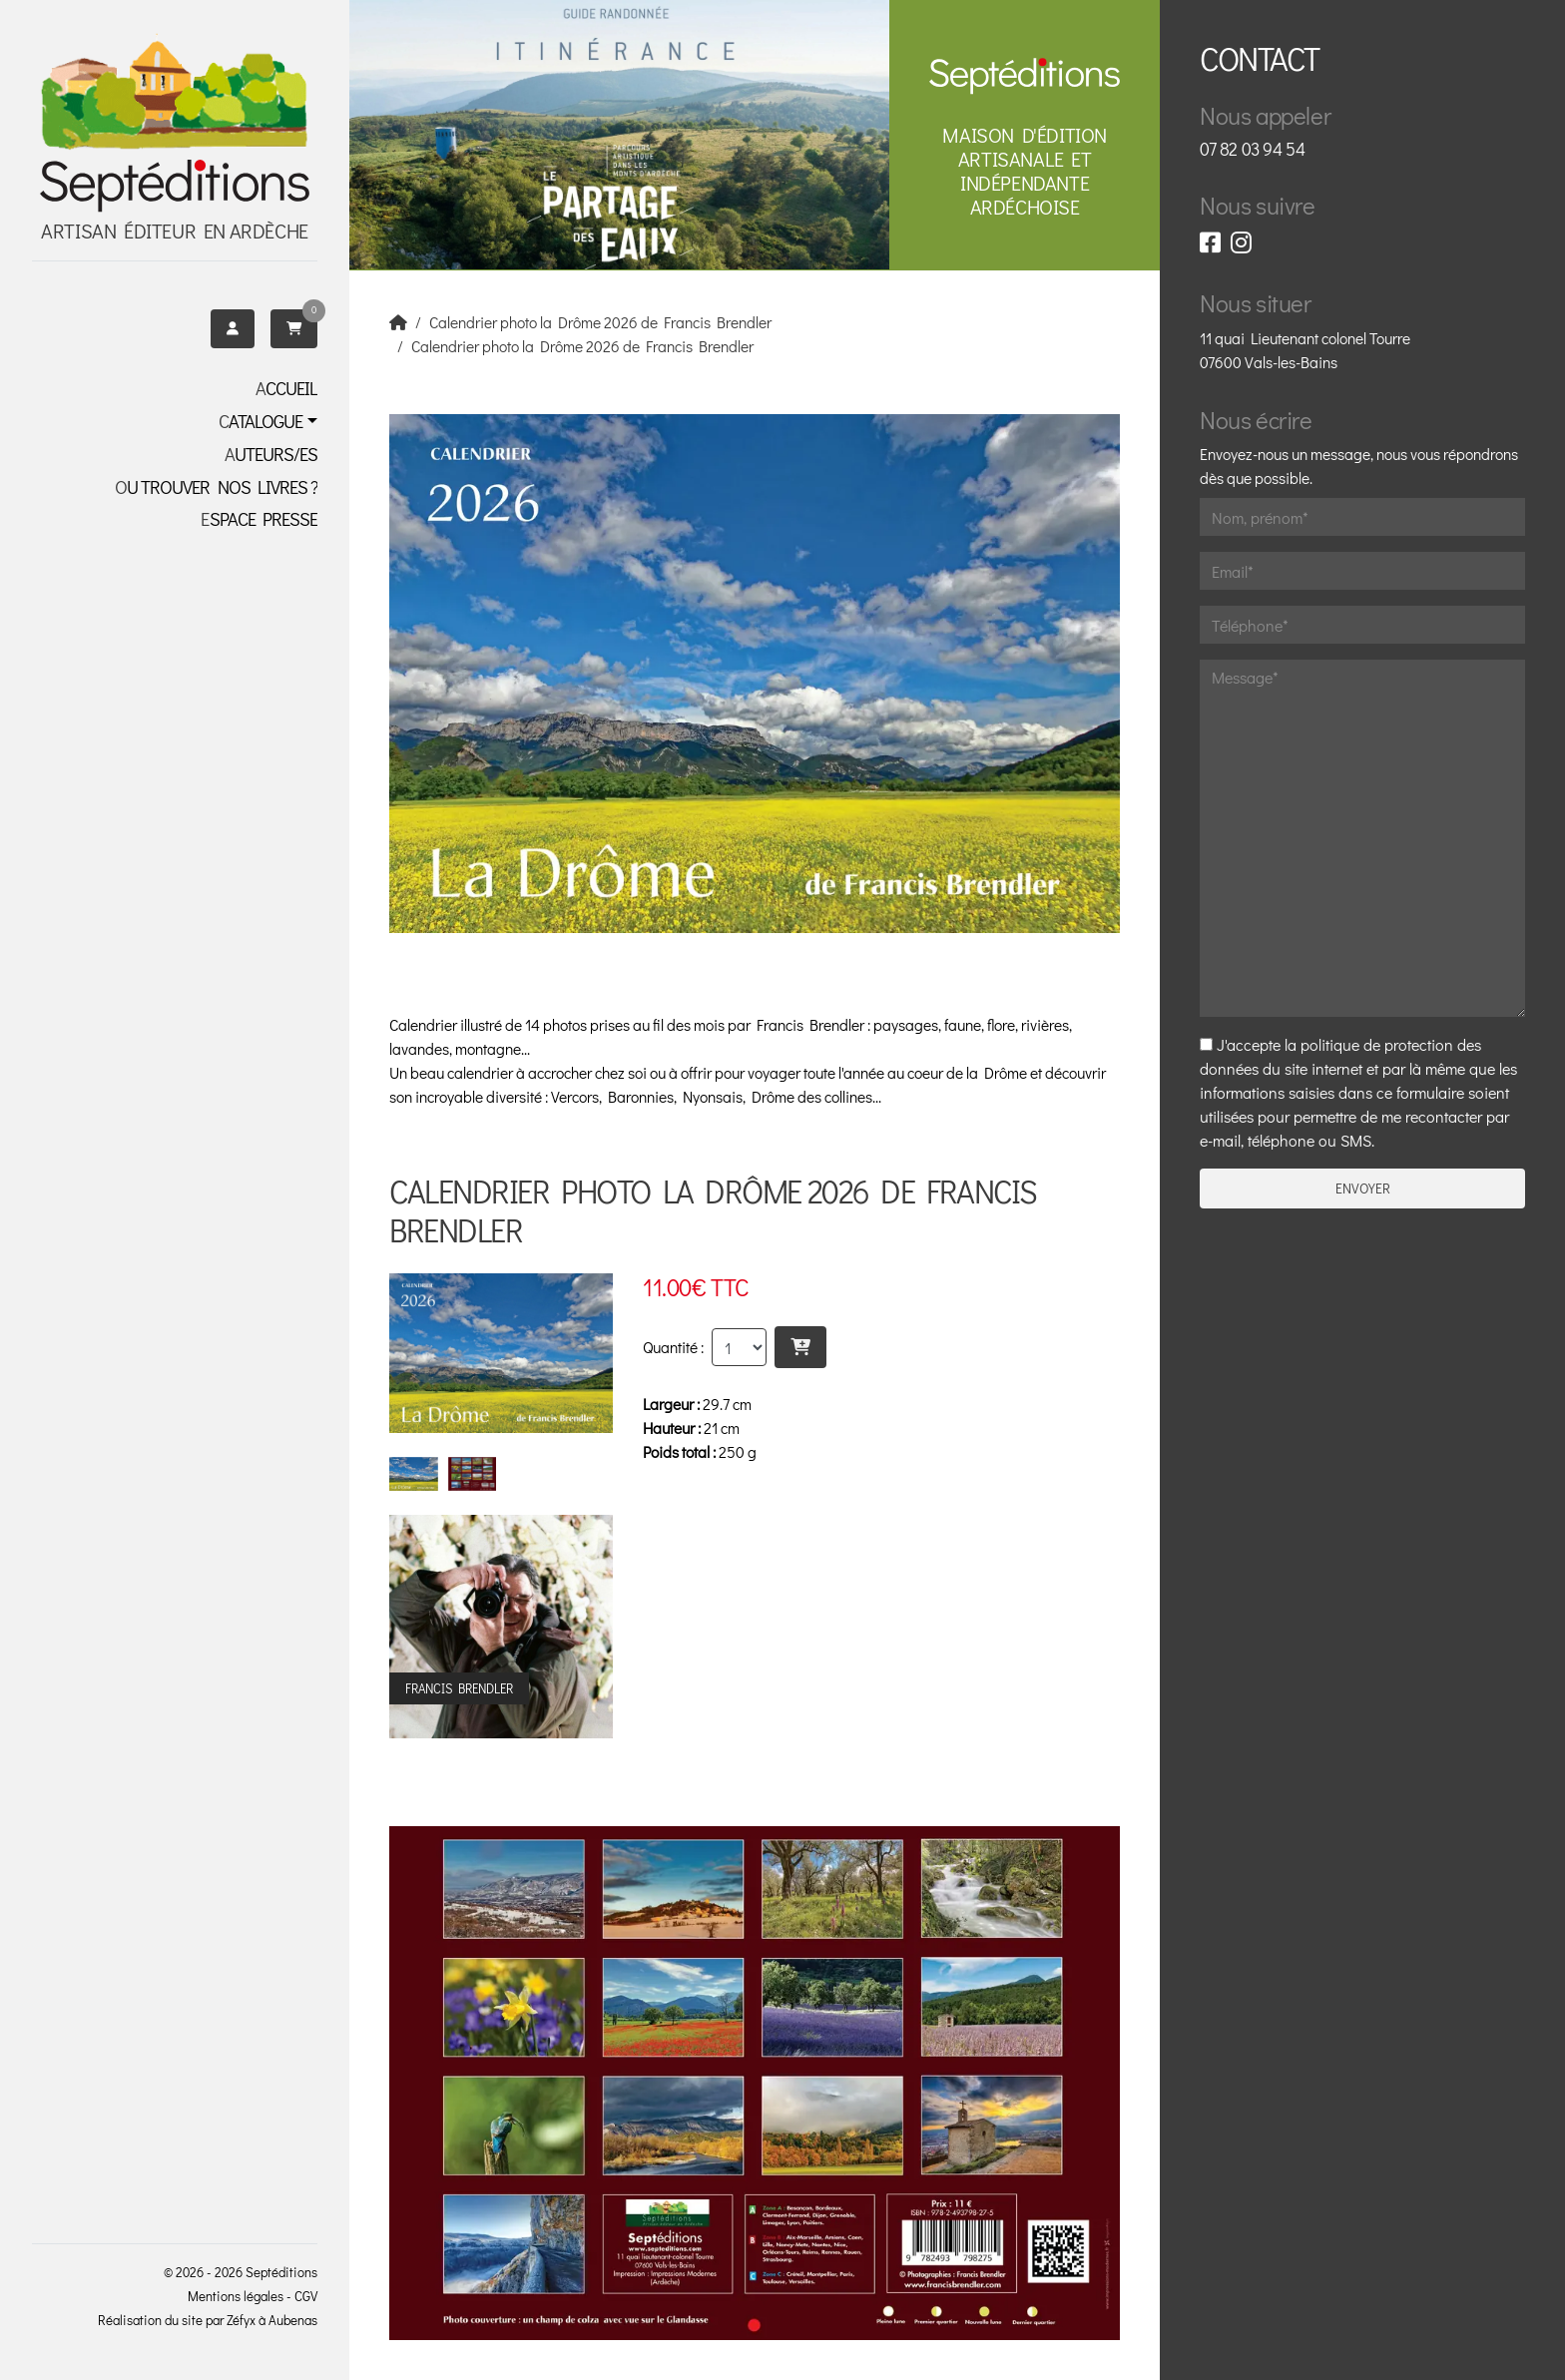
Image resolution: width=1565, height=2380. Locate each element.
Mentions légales (235, 2296)
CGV (305, 2296)
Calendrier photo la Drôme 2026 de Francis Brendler (600, 322)
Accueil (286, 388)
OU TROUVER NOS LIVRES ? (216, 487)
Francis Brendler (810, 1025)
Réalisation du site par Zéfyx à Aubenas (207, 2320)
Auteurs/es (271, 454)
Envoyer (1362, 1188)
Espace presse (259, 519)
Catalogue (260, 421)
